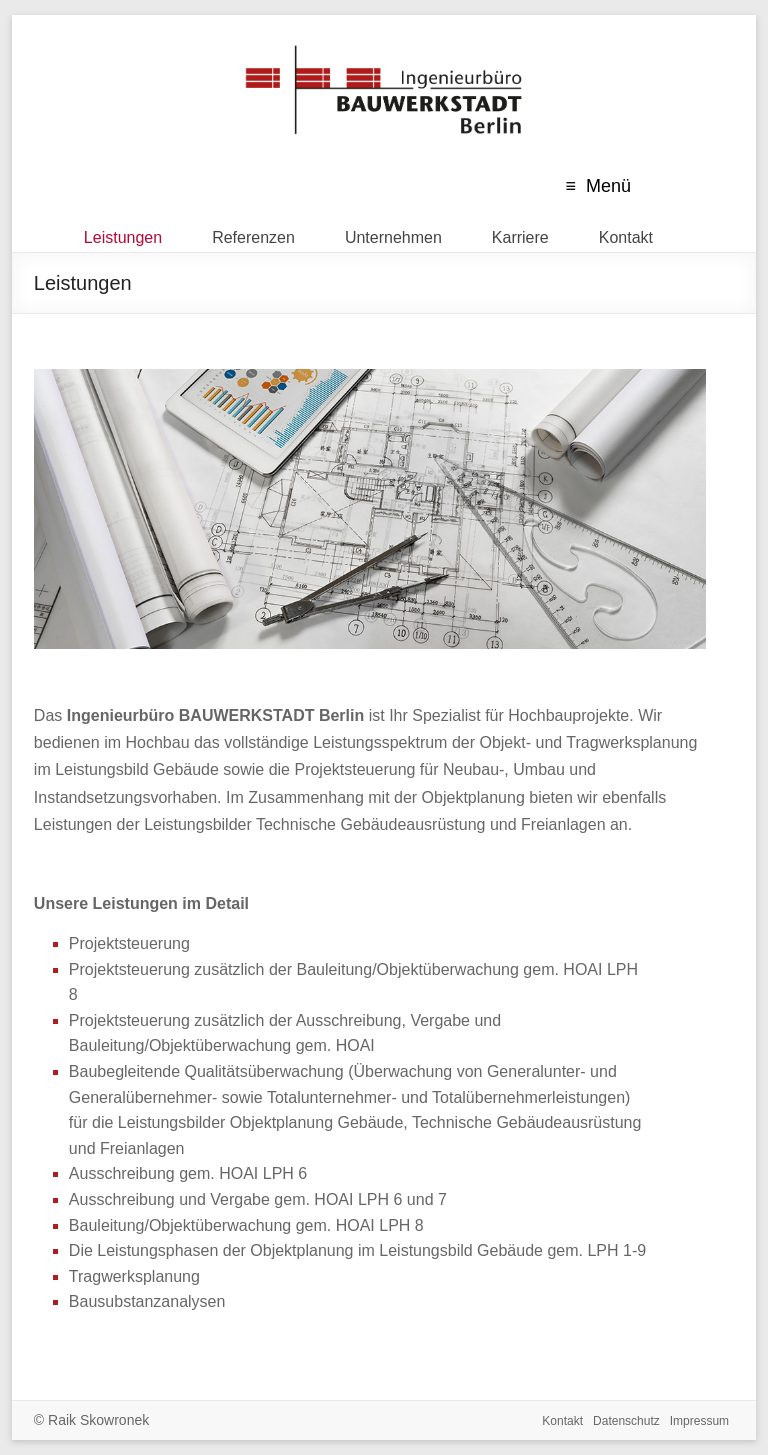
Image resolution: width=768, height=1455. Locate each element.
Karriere (520, 233)
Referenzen (253, 233)
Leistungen (123, 233)
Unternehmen (393, 233)
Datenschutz (626, 1421)
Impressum (699, 1421)
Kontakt (626, 233)
